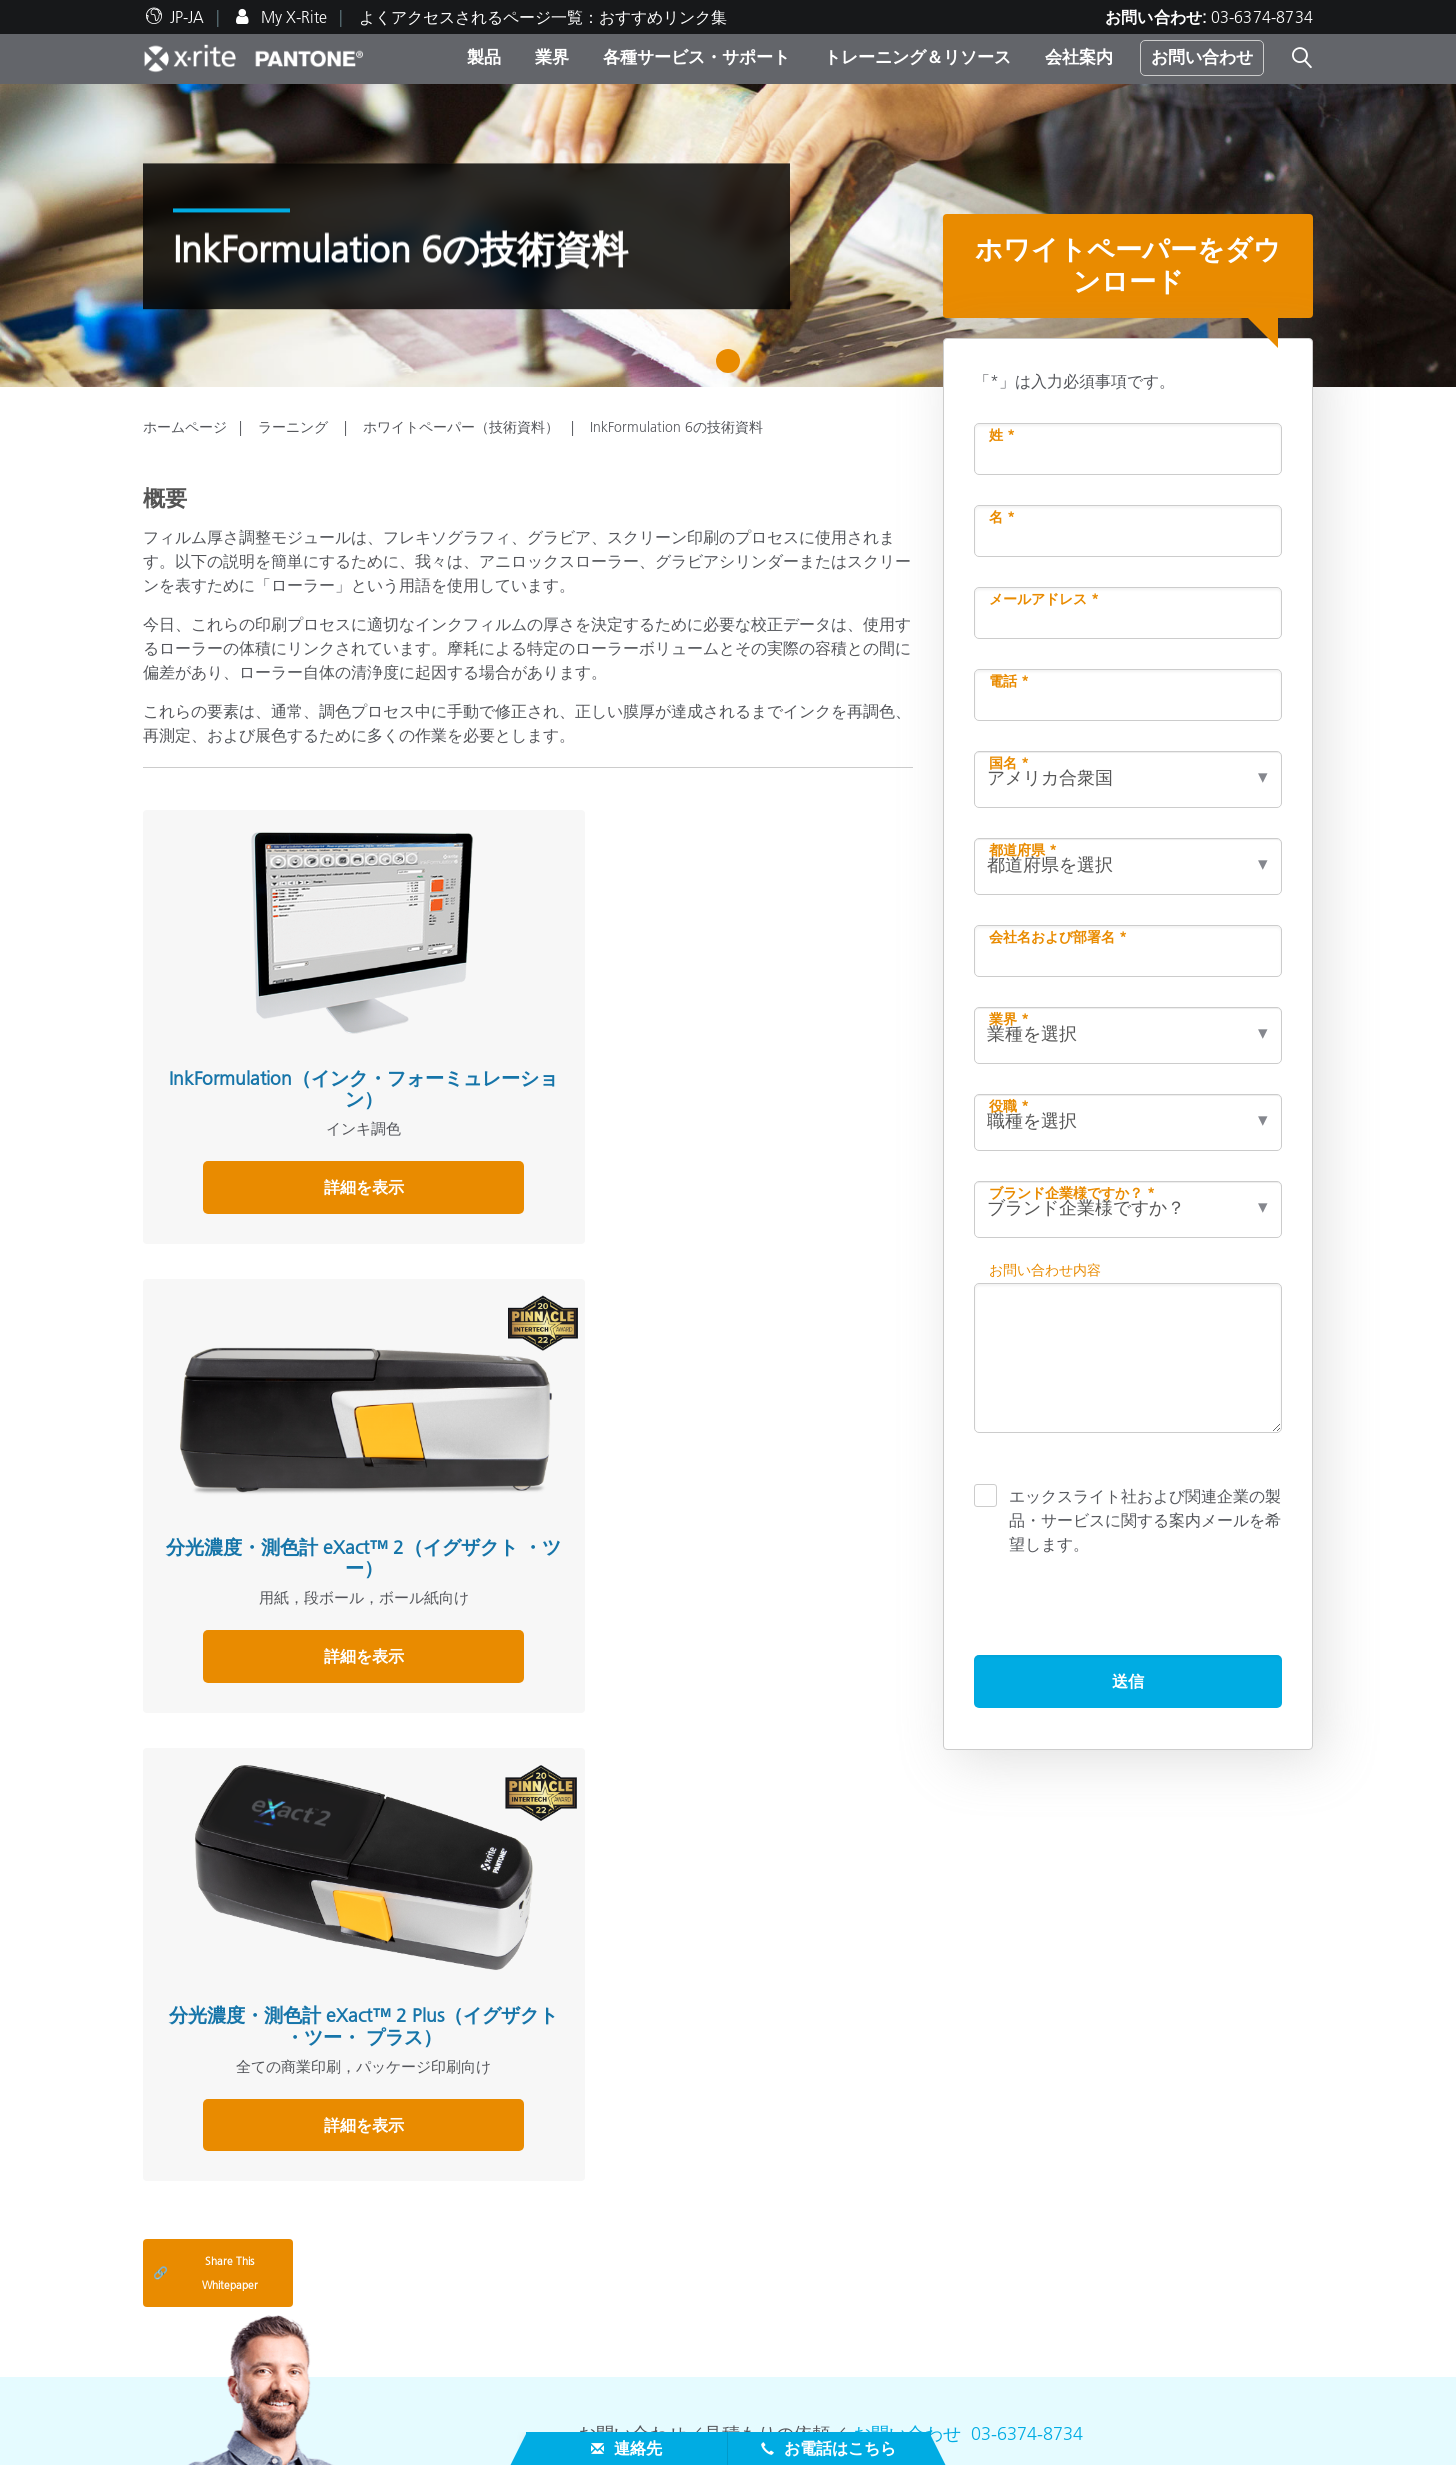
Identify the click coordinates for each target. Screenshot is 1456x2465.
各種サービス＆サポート (242, 2259)
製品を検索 (588, 2114)
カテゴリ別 (583, 2169)
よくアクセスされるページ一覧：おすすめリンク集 (543, 17)
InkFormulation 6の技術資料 (676, 427)
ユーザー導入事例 (607, 2363)
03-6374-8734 (1262, 17)
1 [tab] (732, 368)
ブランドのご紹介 (207, 2145)
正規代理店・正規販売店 (231, 2291)
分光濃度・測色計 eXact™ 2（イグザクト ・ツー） (516, 997)
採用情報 (175, 2169)
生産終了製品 (191, 2387)
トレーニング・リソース (642, 2283)
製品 (484, 57)
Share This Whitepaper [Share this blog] (205, 1855)
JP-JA (187, 17)
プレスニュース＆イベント (239, 2217)
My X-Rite (292, 17)
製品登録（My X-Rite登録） (240, 2363)
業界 (552, 57)
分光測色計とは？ (1007, 2217)
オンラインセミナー (615, 2315)
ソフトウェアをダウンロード (1047, 2193)
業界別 (567, 2193)
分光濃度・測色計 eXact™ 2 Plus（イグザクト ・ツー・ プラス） (771, 1008)
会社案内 (1079, 57)
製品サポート (191, 2315)
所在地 (167, 2193)
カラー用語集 (991, 2169)
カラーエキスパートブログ (639, 2387)
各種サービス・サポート (696, 57)
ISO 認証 (173, 2411)
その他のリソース (1015, 2114)
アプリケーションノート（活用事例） (679, 2339)
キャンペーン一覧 (607, 2217)
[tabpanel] (728, 235)
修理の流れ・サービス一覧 (239, 2339)
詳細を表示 (262, 1152)
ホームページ (185, 427)
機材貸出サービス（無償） (639, 2241)
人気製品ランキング (615, 2145)
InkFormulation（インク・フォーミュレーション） (262, 997)
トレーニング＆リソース (917, 57)
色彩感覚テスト (999, 2145)
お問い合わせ (1202, 57)
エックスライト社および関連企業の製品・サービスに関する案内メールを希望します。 (1145, 1519)
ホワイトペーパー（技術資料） (461, 427)
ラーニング (295, 427)
